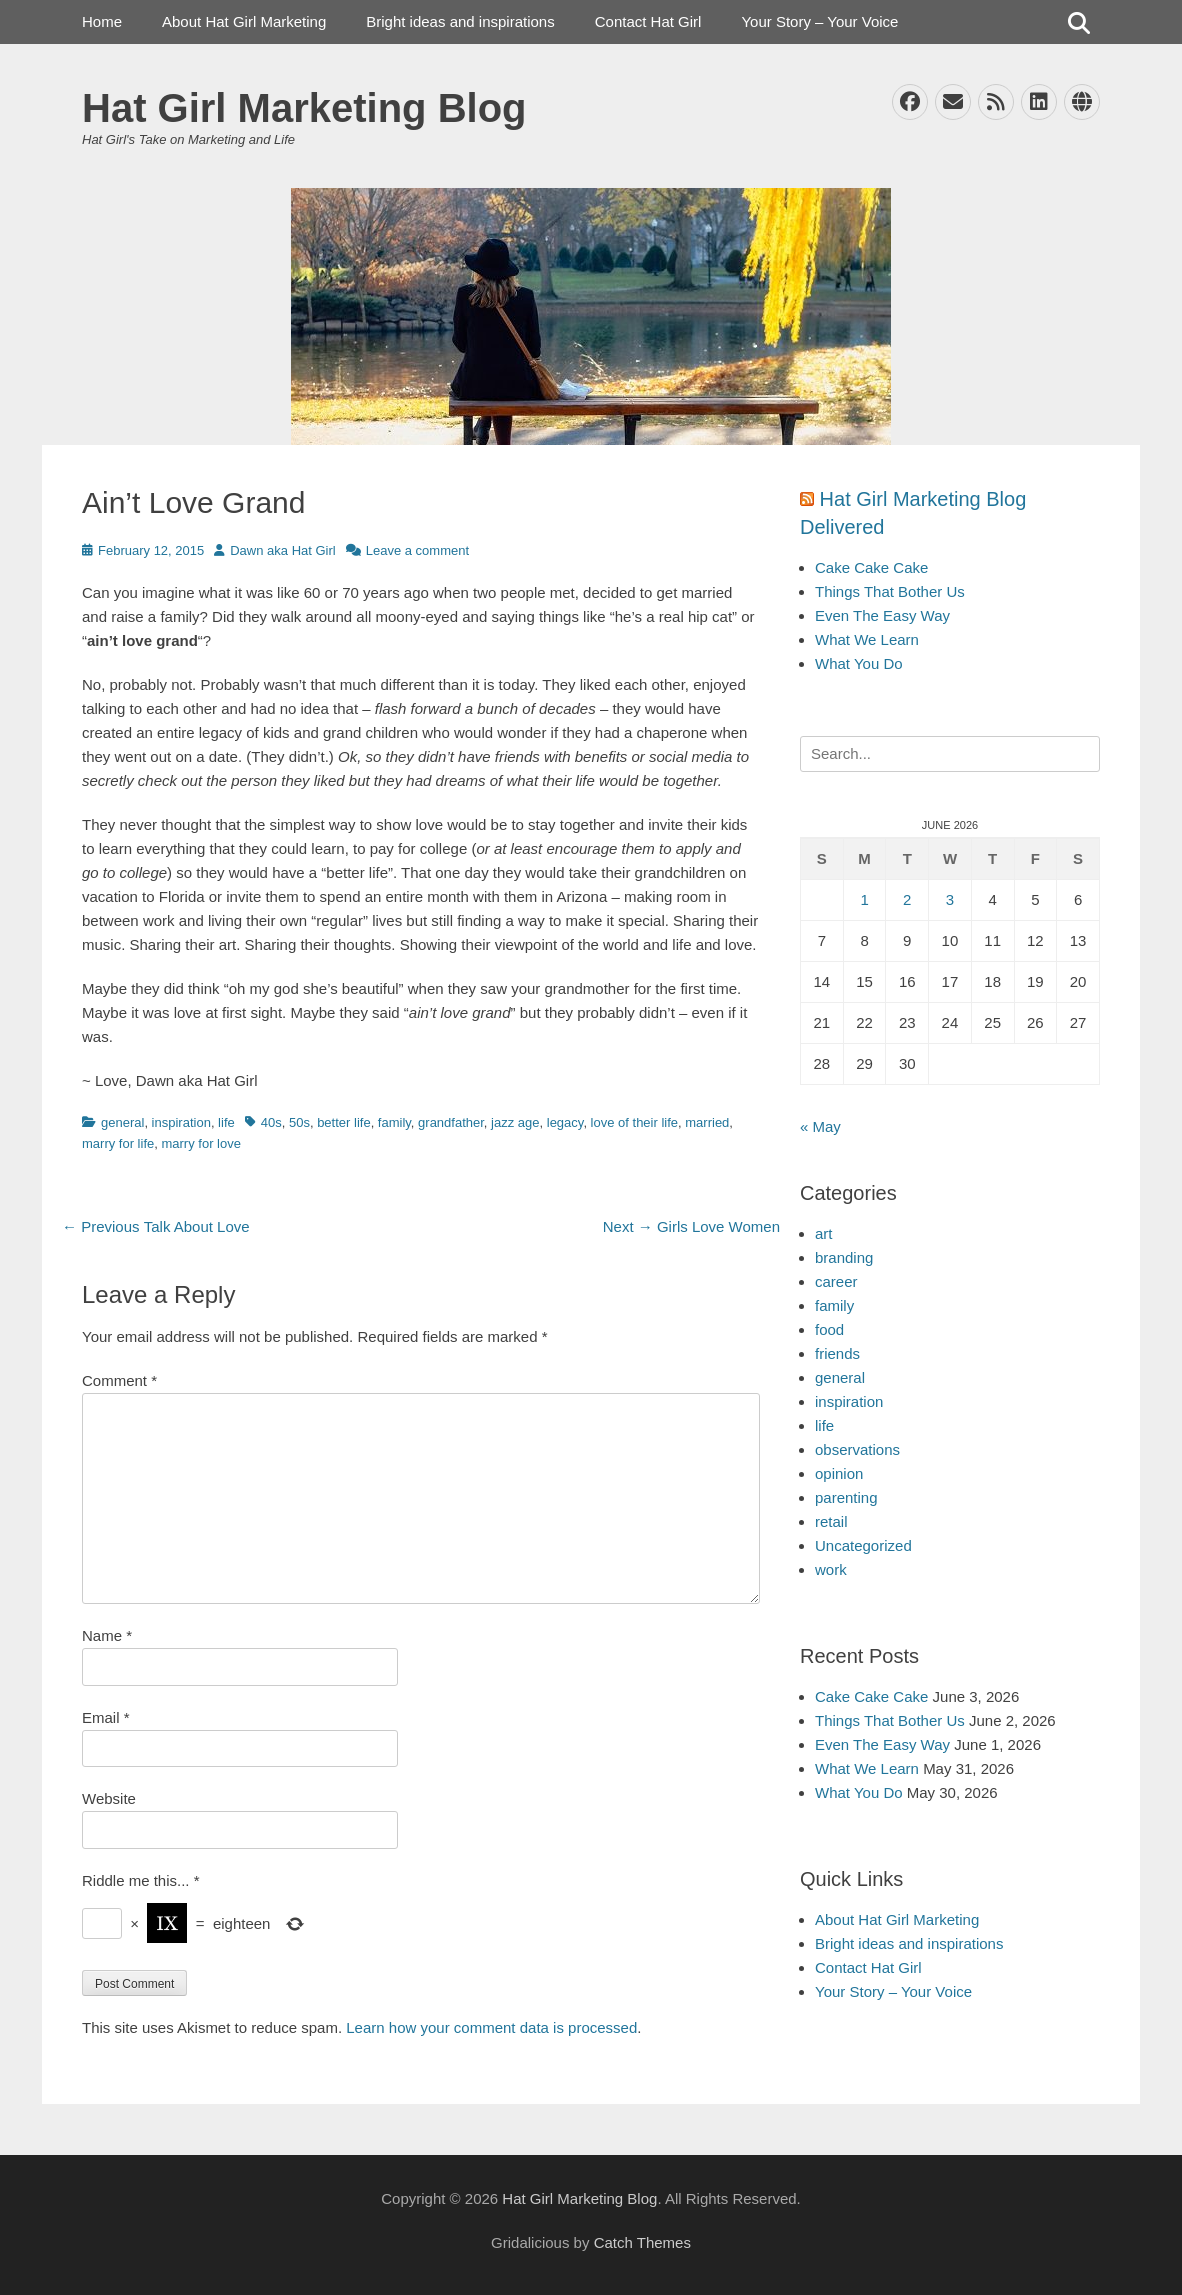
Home (102, 21)
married (707, 1122)
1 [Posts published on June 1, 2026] (864, 899)
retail (831, 1521)
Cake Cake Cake (871, 567)
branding (844, 1257)
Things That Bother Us (890, 591)
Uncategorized (863, 1545)
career (836, 1281)
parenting (846, 1497)
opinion (839, 1473)
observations (857, 1449)
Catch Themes (642, 2242)
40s (271, 1122)
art (824, 1233)
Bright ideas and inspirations (460, 21)
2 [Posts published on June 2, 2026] (907, 899)
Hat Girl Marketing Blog (304, 108)
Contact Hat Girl (648, 21)
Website (109, 1798)
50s (299, 1122)
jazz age (515, 1122)
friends (837, 1353)
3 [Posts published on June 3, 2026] (950, 899)
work (831, 1569)
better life (343, 1122)
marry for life (118, 1143)
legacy (565, 1122)
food (829, 1329)
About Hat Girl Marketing (244, 21)
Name (107, 1635)
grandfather (451, 1122)
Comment (119, 1380)
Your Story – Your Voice (819, 21)
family (394, 1122)
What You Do (859, 663)
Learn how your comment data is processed (491, 2027)
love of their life (634, 1122)
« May (820, 1126)
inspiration (181, 1122)
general (122, 1122)
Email (106, 1717)
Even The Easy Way (882, 615)
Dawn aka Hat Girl (282, 550)
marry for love (200, 1143)
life (226, 1122)
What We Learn (867, 639)
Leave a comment (417, 550)
